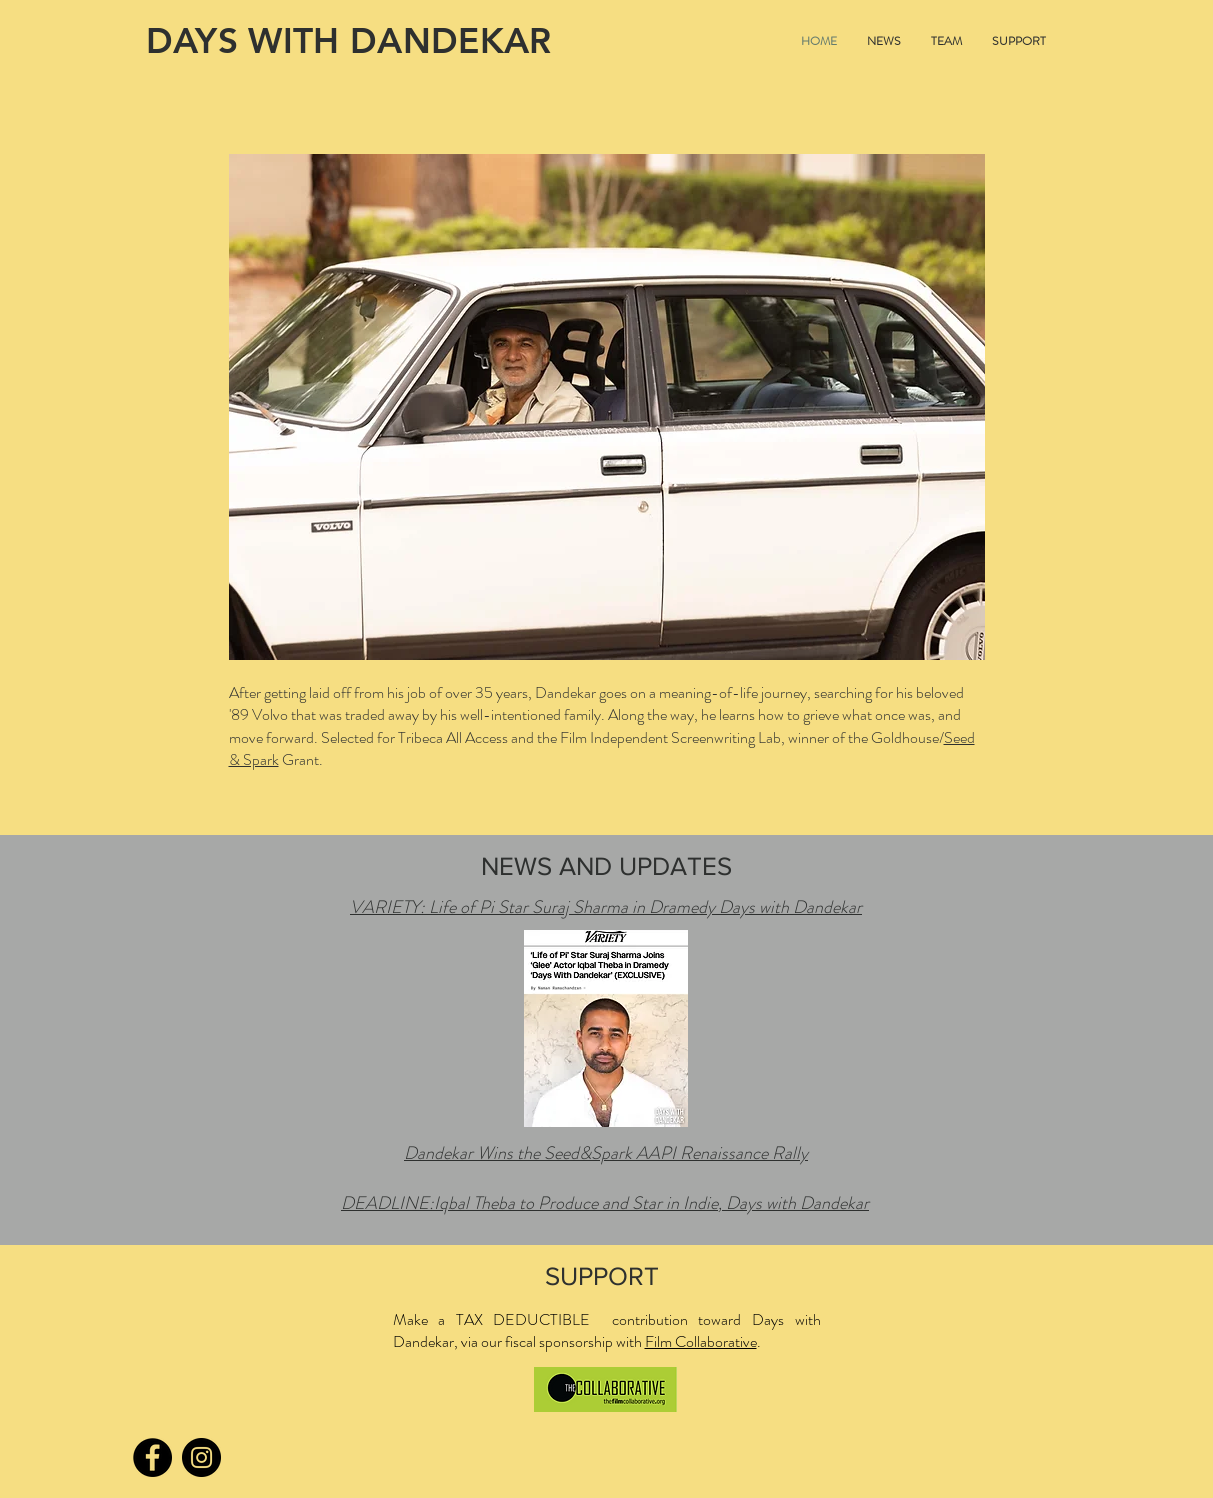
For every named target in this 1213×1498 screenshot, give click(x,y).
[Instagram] (201, 1457)
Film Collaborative (701, 1341)
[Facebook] (152, 1457)
